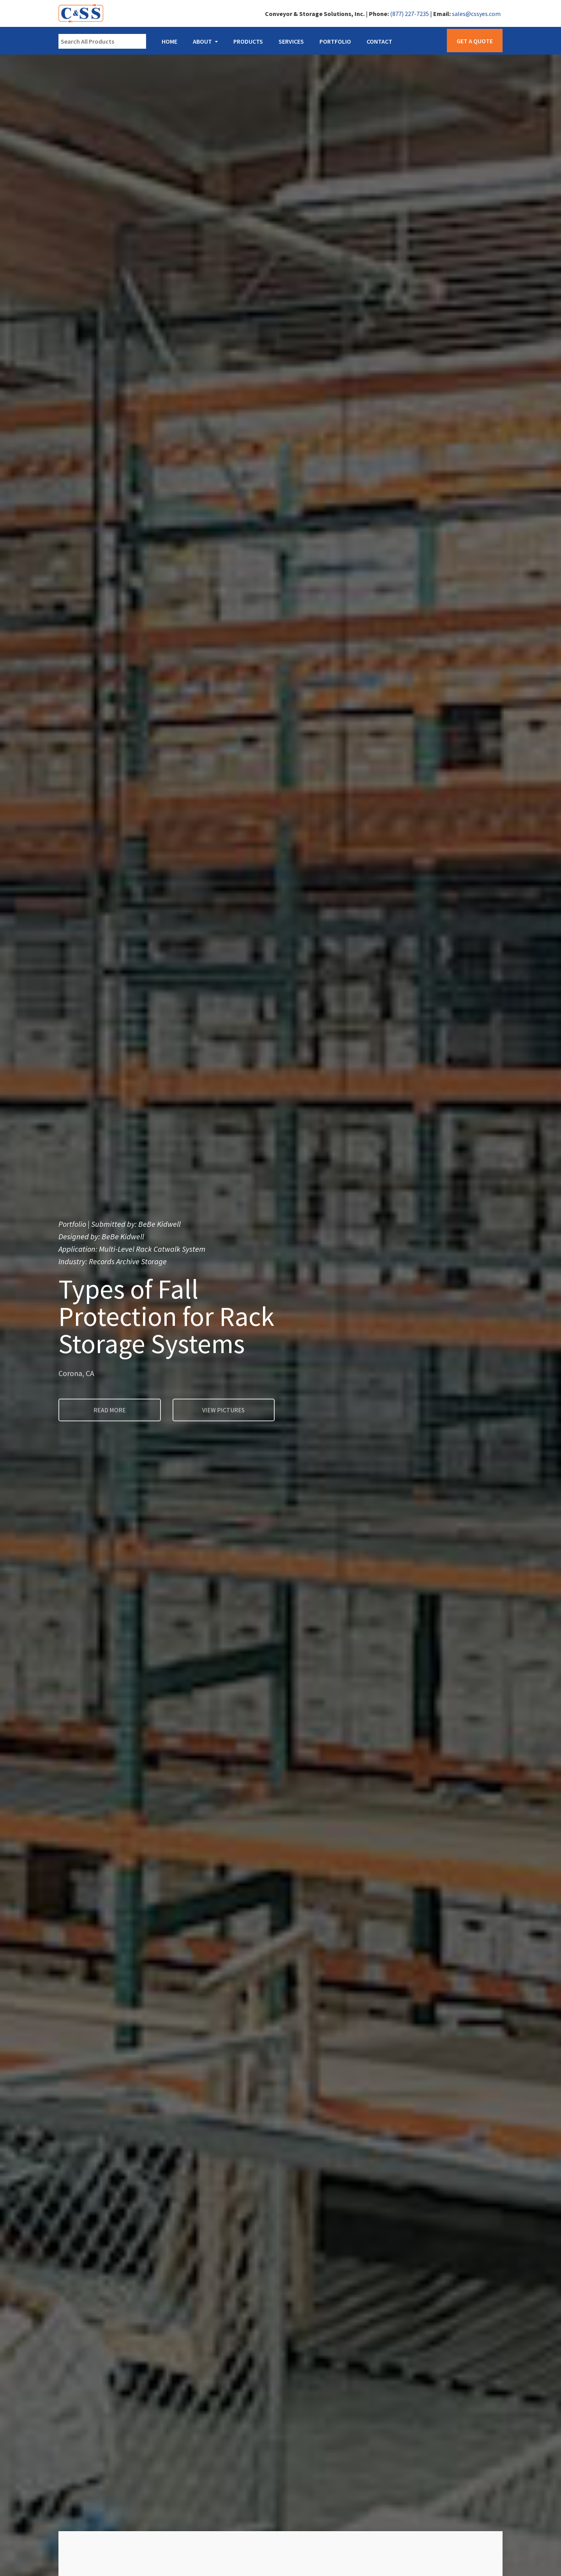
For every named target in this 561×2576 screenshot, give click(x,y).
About (202, 41)
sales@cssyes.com (476, 14)
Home (169, 41)
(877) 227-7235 (409, 14)
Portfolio (335, 41)
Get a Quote (475, 41)
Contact (379, 41)
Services (291, 41)
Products (248, 41)
